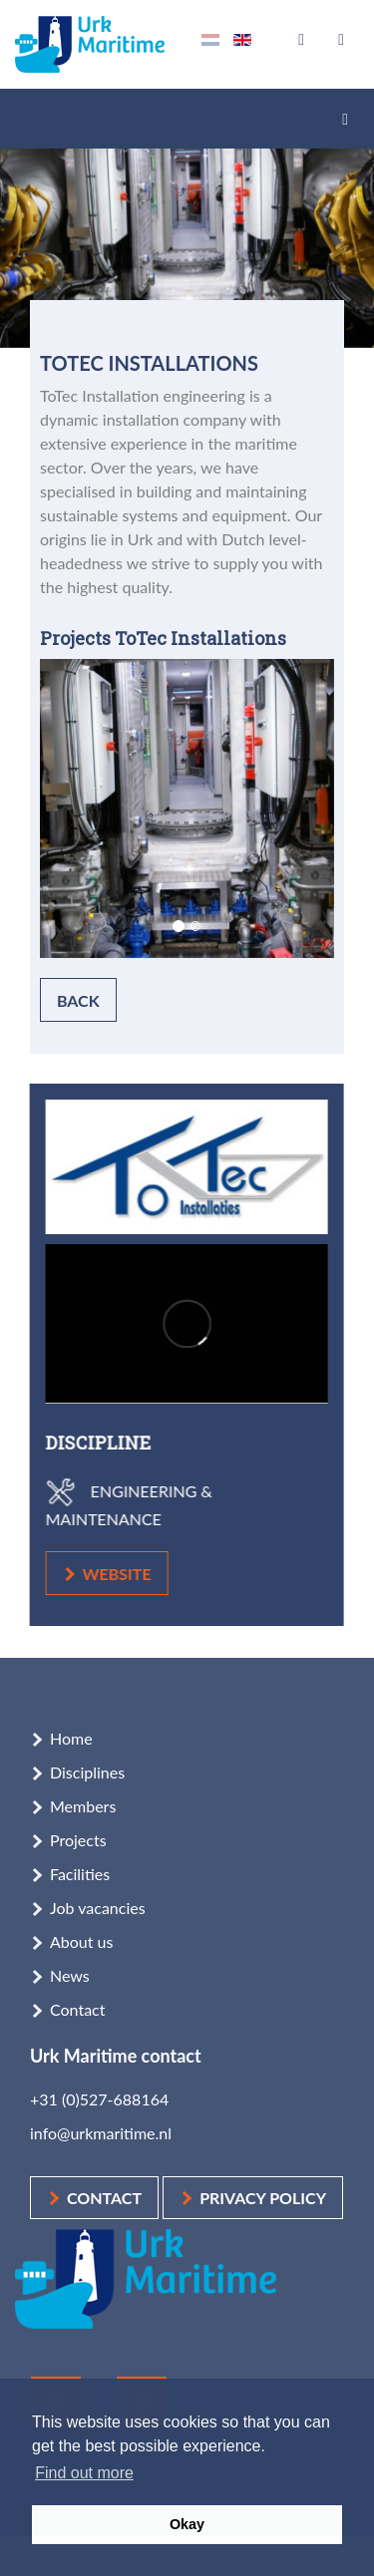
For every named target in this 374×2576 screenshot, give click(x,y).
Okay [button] (187, 2524)
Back (78, 1000)
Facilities (80, 1873)
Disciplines (87, 1772)
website (107, 1573)
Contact (77, 2009)
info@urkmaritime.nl (101, 2132)
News (70, 1975)
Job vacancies (98, 1907)
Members (83, 1805)
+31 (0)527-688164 (99, 2099)
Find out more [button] (84, 2472)
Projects (78, 1839)
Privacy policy (262, 2197)
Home (71, 1738)
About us (81, 1941)
